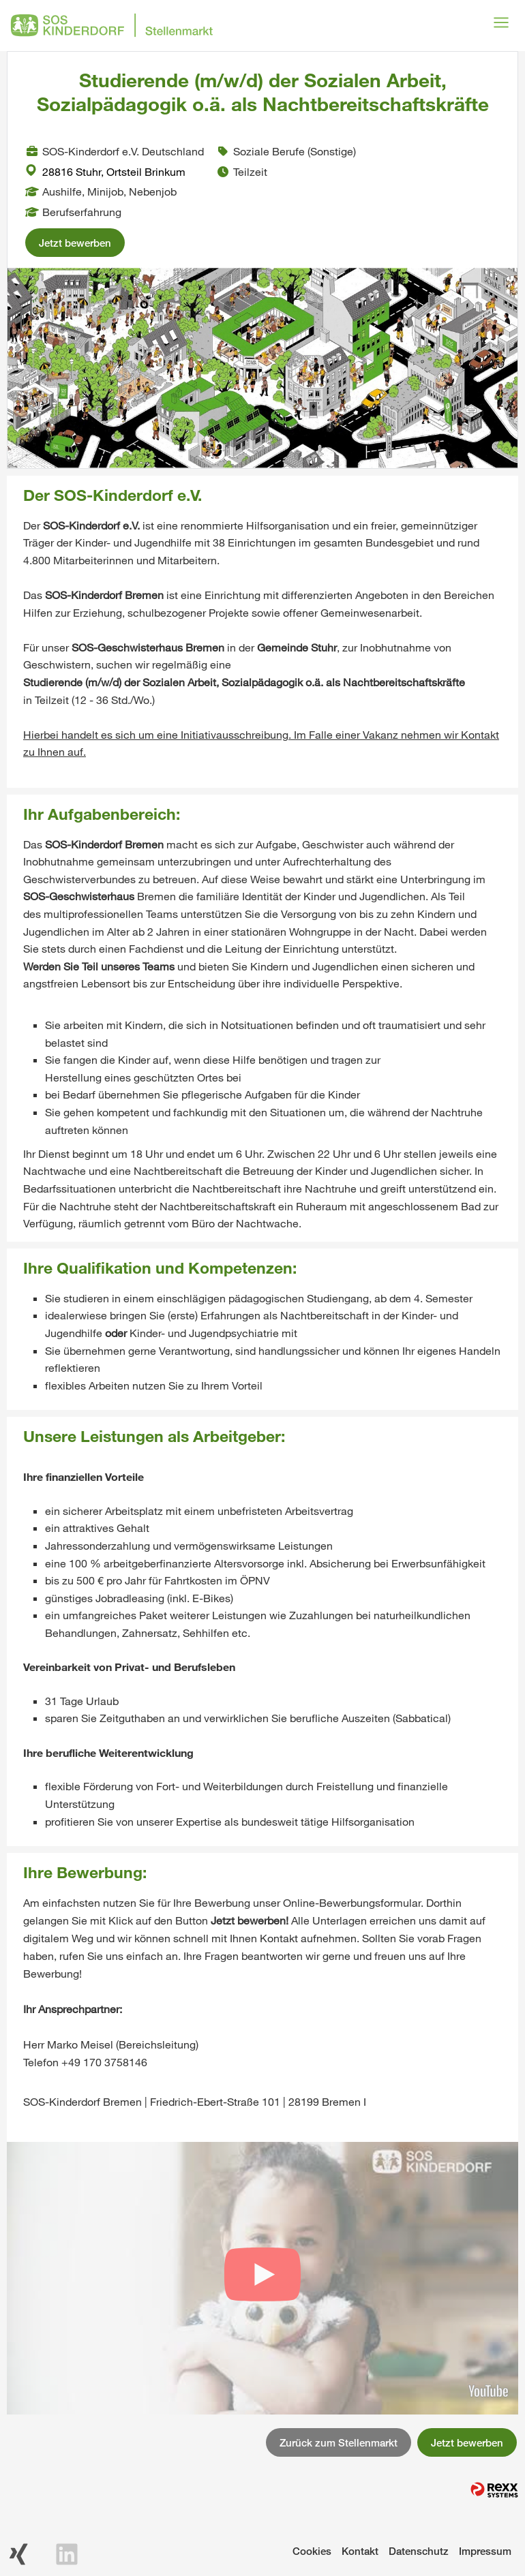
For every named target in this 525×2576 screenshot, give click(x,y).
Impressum (485, 2551)
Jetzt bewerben (75, 242)
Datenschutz (419, 2551)
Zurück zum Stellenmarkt (338, 2442)
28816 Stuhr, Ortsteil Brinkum (105, 171)
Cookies (311, 2551)
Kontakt (360, 2551)
